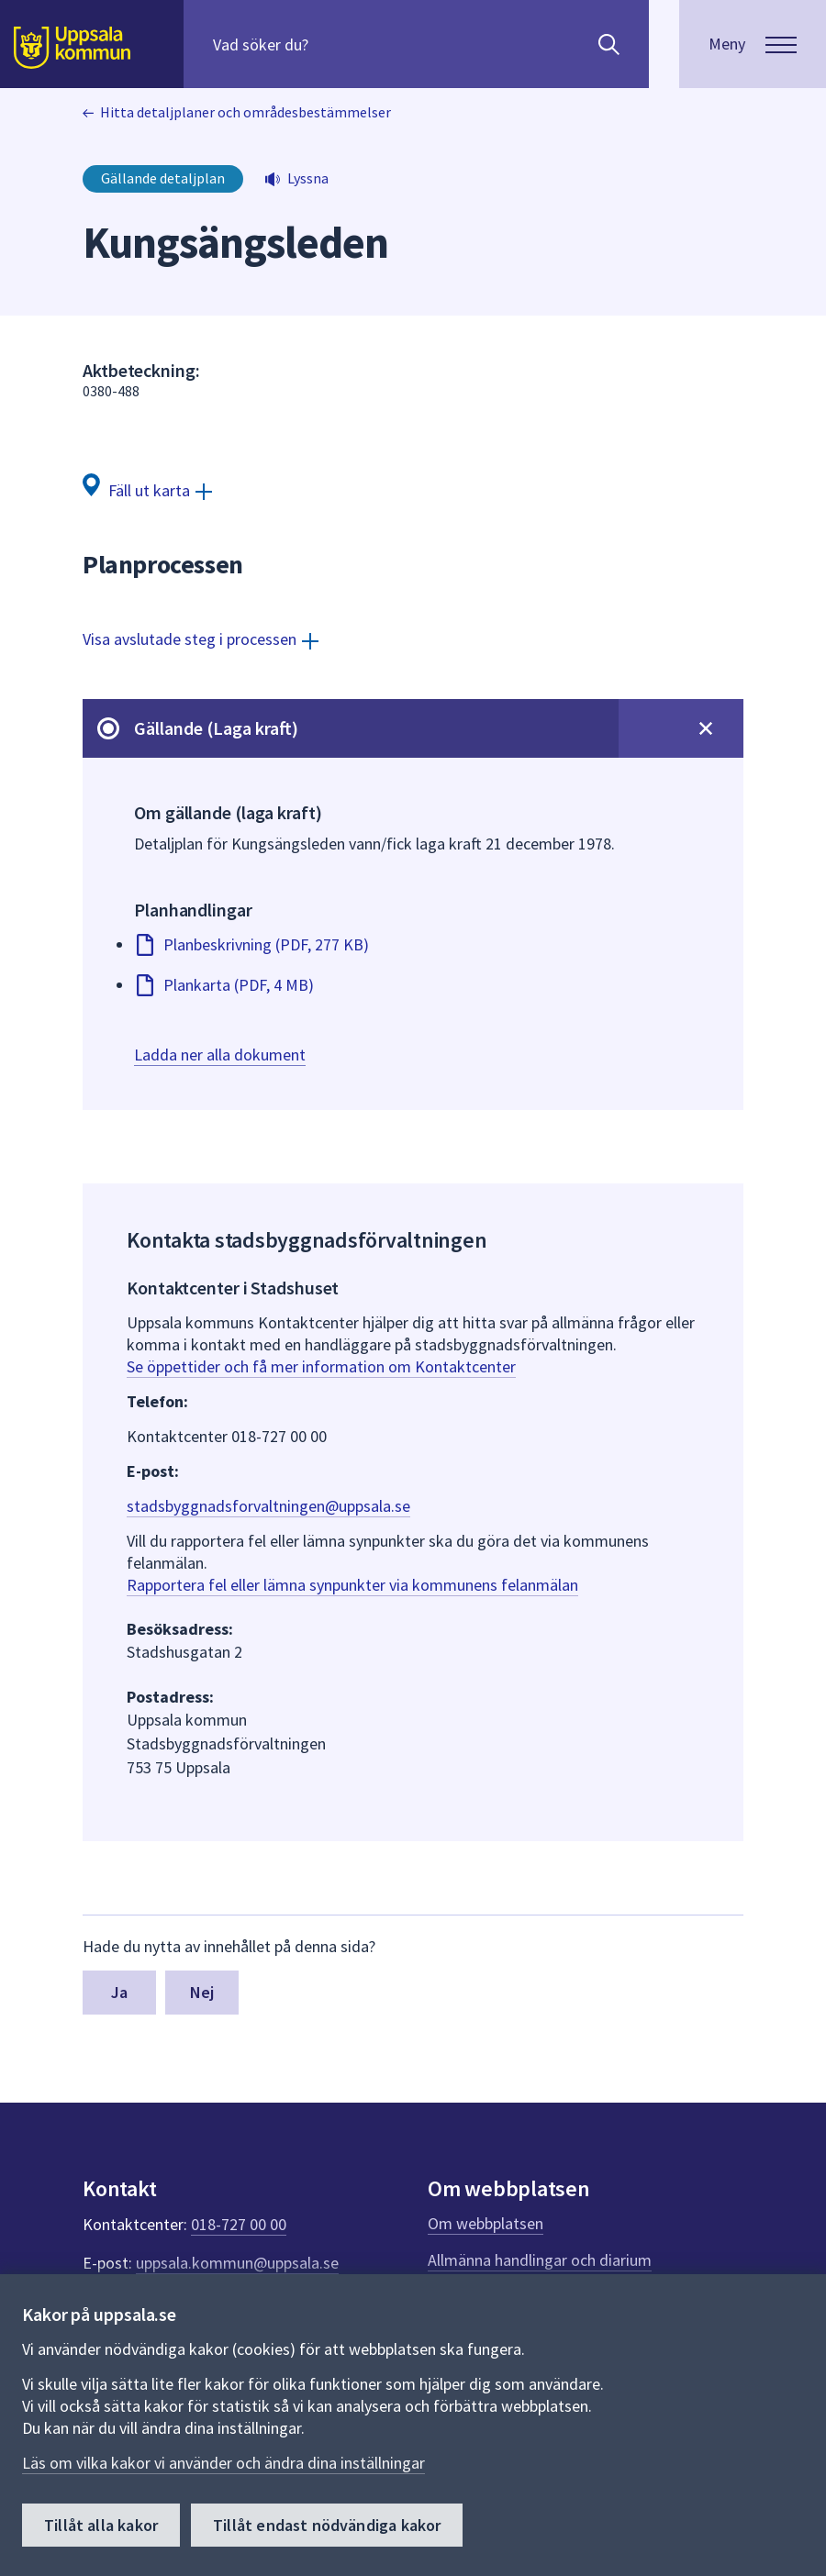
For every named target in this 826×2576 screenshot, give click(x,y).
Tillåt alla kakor (101, 2525)
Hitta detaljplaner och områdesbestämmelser (245, 112)
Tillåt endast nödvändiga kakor (327, 2525)
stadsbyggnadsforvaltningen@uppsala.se (268, 1505)
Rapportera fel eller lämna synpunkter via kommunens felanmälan (352, 1584)
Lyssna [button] (308, 178)
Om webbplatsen (485, 2223)
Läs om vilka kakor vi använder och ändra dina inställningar (223, 2462)
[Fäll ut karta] (147, 489)
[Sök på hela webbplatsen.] (331, 44)
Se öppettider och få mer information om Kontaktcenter (321, 1366)
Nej (202, 1992)
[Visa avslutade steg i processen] (200, 639)
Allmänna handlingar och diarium (540, 2260)
